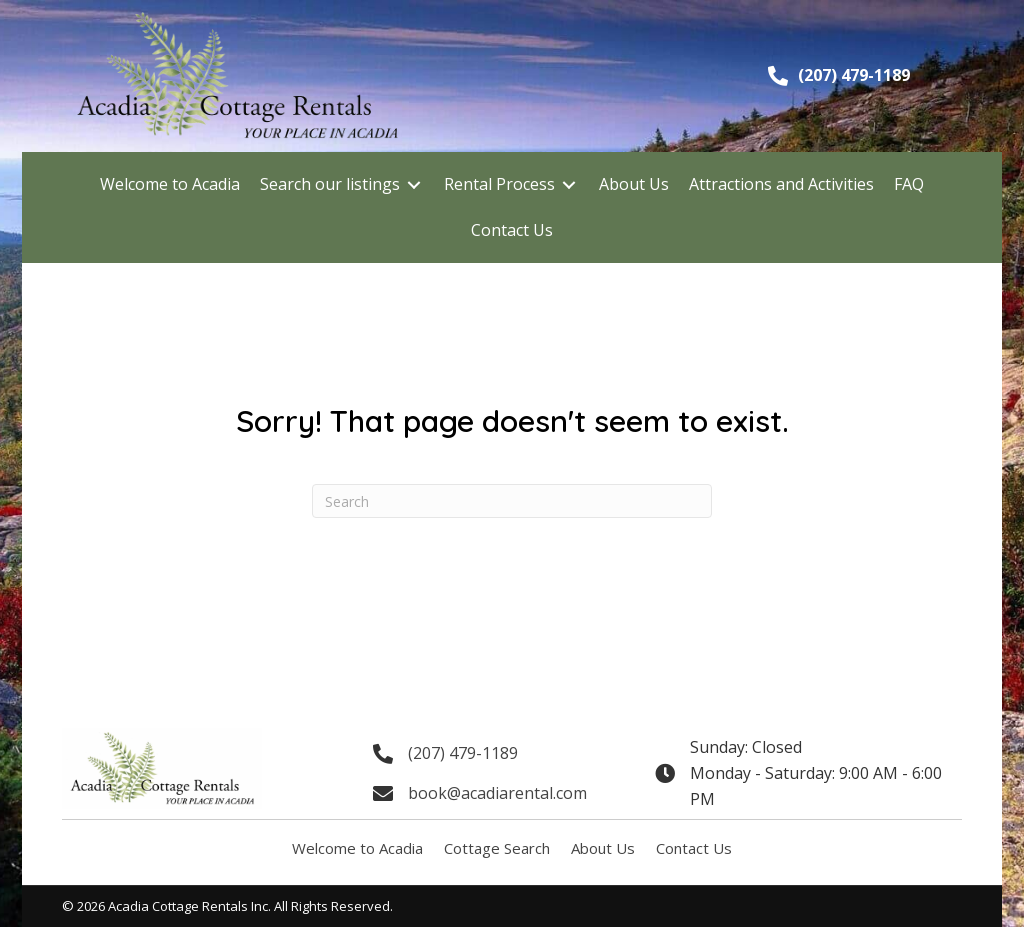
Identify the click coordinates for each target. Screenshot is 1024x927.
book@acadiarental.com (497, 793)
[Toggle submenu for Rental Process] (569, 184)
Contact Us (694, 848)
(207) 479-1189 (854, 75)
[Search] (512, 501)
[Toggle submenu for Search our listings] (414, 184)
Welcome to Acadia (357, 848)
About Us (603, 848)
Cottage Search (497, 848)
